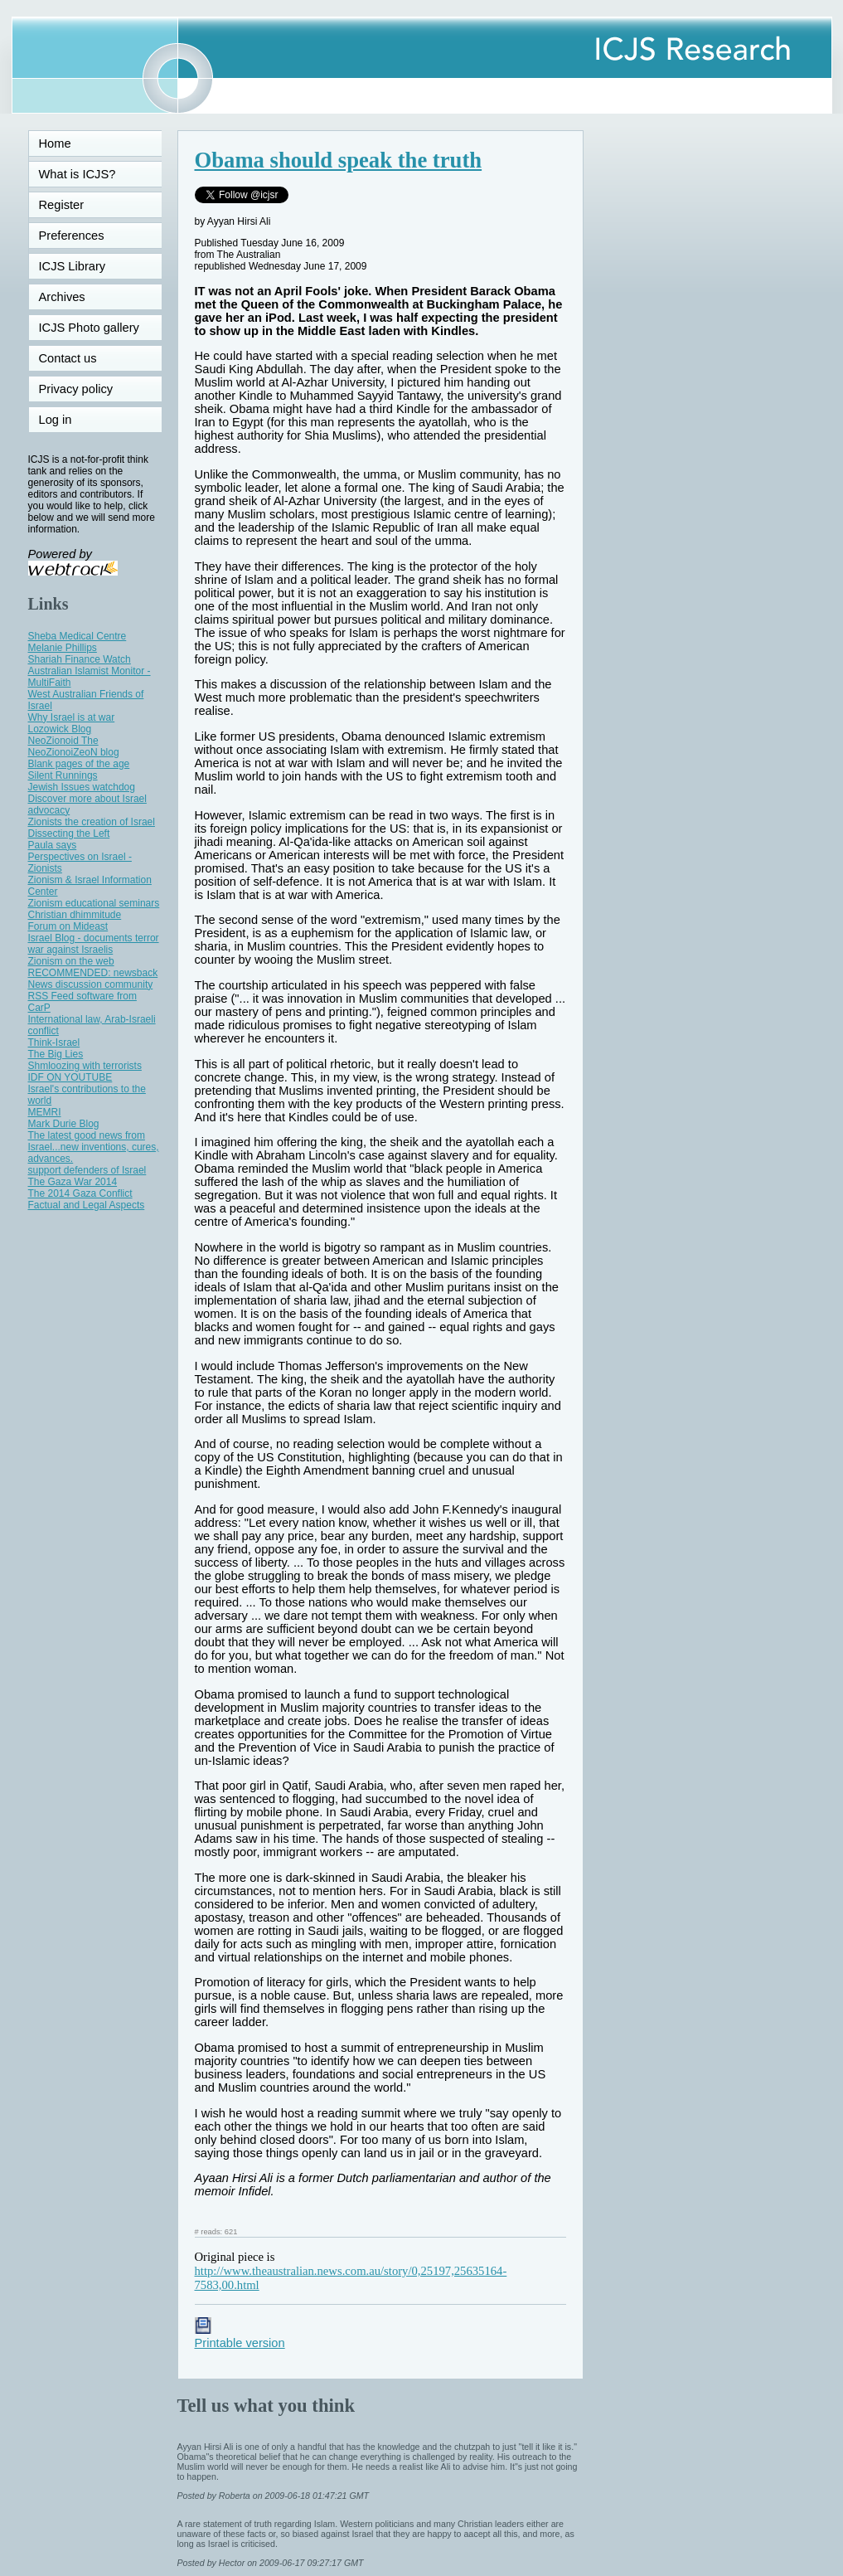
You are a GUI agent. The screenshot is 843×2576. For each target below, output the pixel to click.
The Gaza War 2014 (73, 1182)
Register (62, 204)
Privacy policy (76, 389)
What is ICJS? (77, 174)
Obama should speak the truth (338, 160)
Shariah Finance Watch (79, 659)
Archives (62, 297)
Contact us (68, 358)
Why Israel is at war (71, 717)
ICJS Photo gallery (89, 327)
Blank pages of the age (79, 764)
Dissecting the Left (69, 833)
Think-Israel (54, 1042)
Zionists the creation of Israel (91, 822)
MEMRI (44, 1112)
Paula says (52, 845)
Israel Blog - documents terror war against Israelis (93, 943)
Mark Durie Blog (63, 1124)
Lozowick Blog (60, 729)
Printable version (240, 2336)
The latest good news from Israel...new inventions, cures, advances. (93, 1147)
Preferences (71, 235)
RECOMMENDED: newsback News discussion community (93, 978)
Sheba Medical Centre (77, 636)
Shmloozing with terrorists (85, 1066)
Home (55, 143)
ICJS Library (72, 266)
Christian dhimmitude (75, 915)
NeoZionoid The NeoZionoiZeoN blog (73, 746)
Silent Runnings (63, 775)
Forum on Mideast (68, 926)
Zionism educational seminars (94, 903)
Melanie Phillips (62, 648)
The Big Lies (56, 1054)
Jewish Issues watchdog (81, 787)
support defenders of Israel (87, 1170)
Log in (65, 419)
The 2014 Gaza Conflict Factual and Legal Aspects (86, 1199)
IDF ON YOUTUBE (70, 1077)
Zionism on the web (71, 961)
